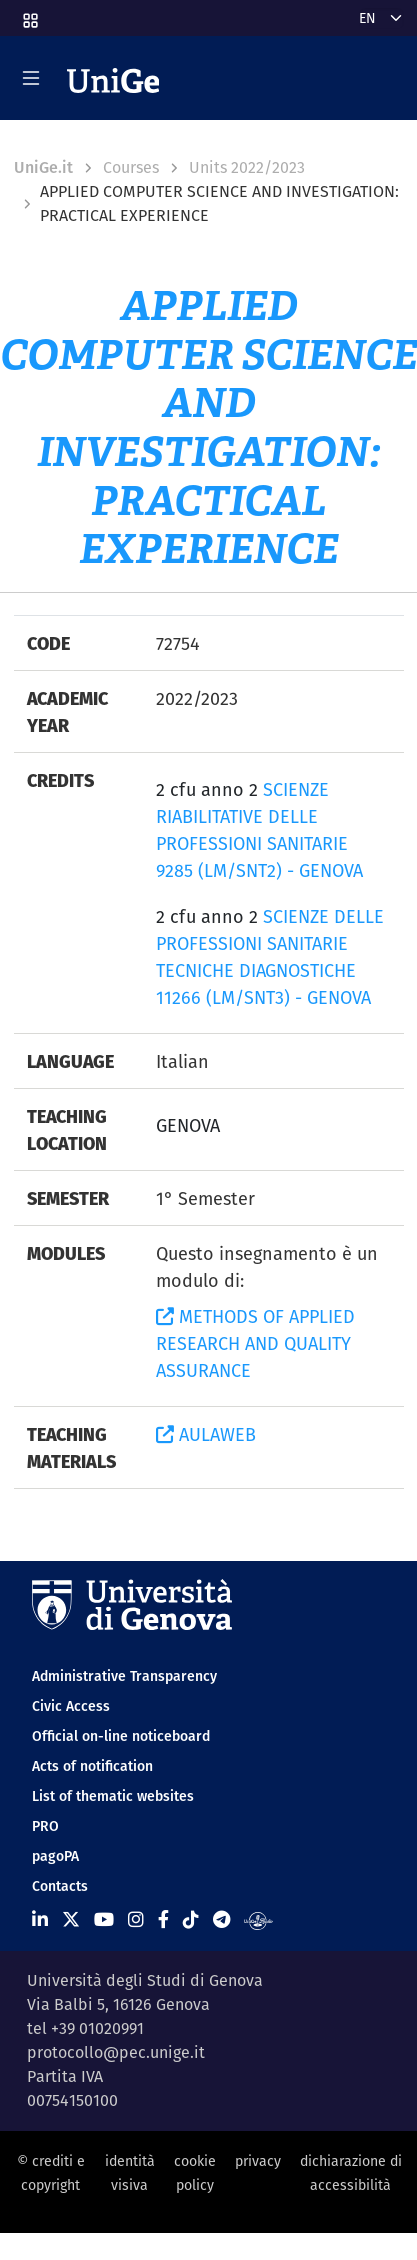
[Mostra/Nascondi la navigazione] (31, 78)
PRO (45, 1826)
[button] (29, 14)
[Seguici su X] (71, 1919)
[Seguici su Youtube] (104, 1919)
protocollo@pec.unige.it (116, 2052)
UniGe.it (43, 167)
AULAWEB (206, 1434)
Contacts (60, 1886)
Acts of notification (92, 1766)
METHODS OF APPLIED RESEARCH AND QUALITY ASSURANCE (255, 1343)
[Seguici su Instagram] (136, 1919)
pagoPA (55, 1856)
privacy (258, 2161)
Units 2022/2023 (247, 167)
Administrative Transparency (124, 1676)
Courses (131, 167)
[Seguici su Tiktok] (191, 1919)
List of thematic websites (113, 1796)
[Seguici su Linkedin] (40, 1919)
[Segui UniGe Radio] (258, 1919)
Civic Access (71, 1706)
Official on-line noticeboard (121, 1736)
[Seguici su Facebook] (163, 1919)
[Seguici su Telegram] (221, 1919)
